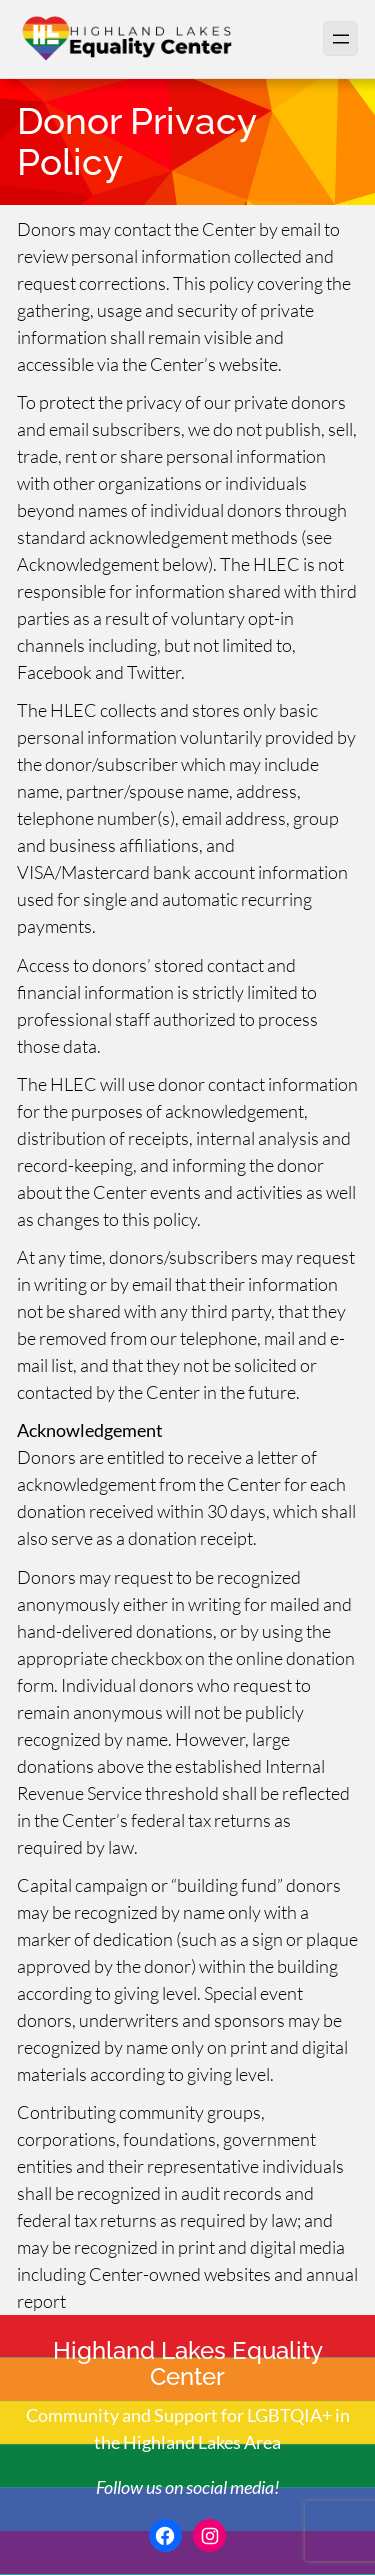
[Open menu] (340, 38)
